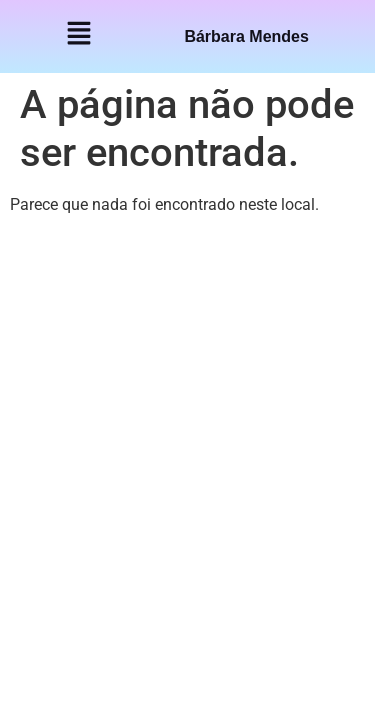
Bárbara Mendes (246, 36)
